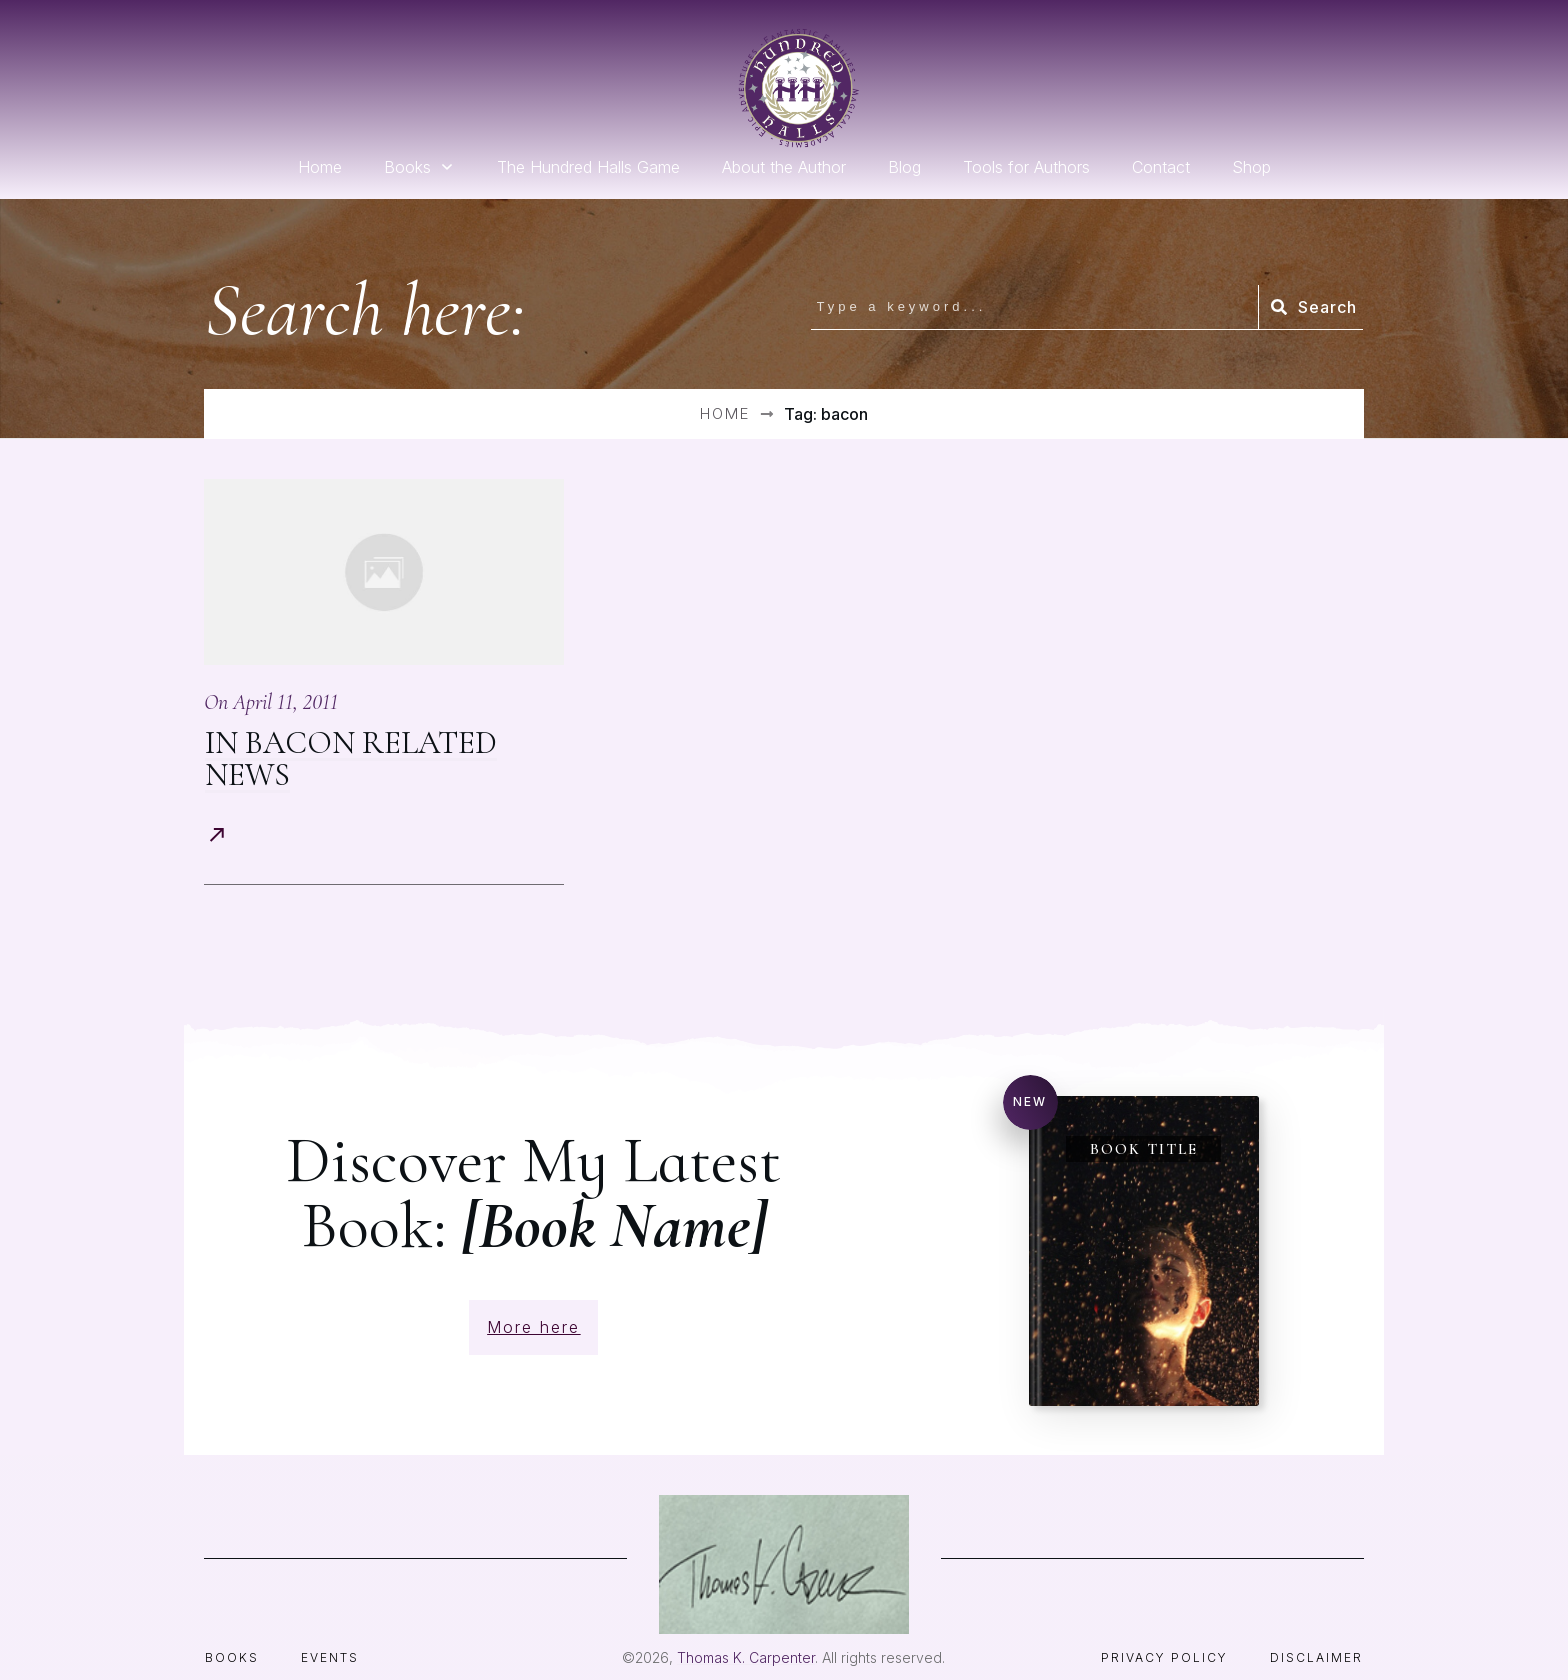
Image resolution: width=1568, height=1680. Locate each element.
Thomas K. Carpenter (746, 1625)
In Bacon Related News (351, 758)
